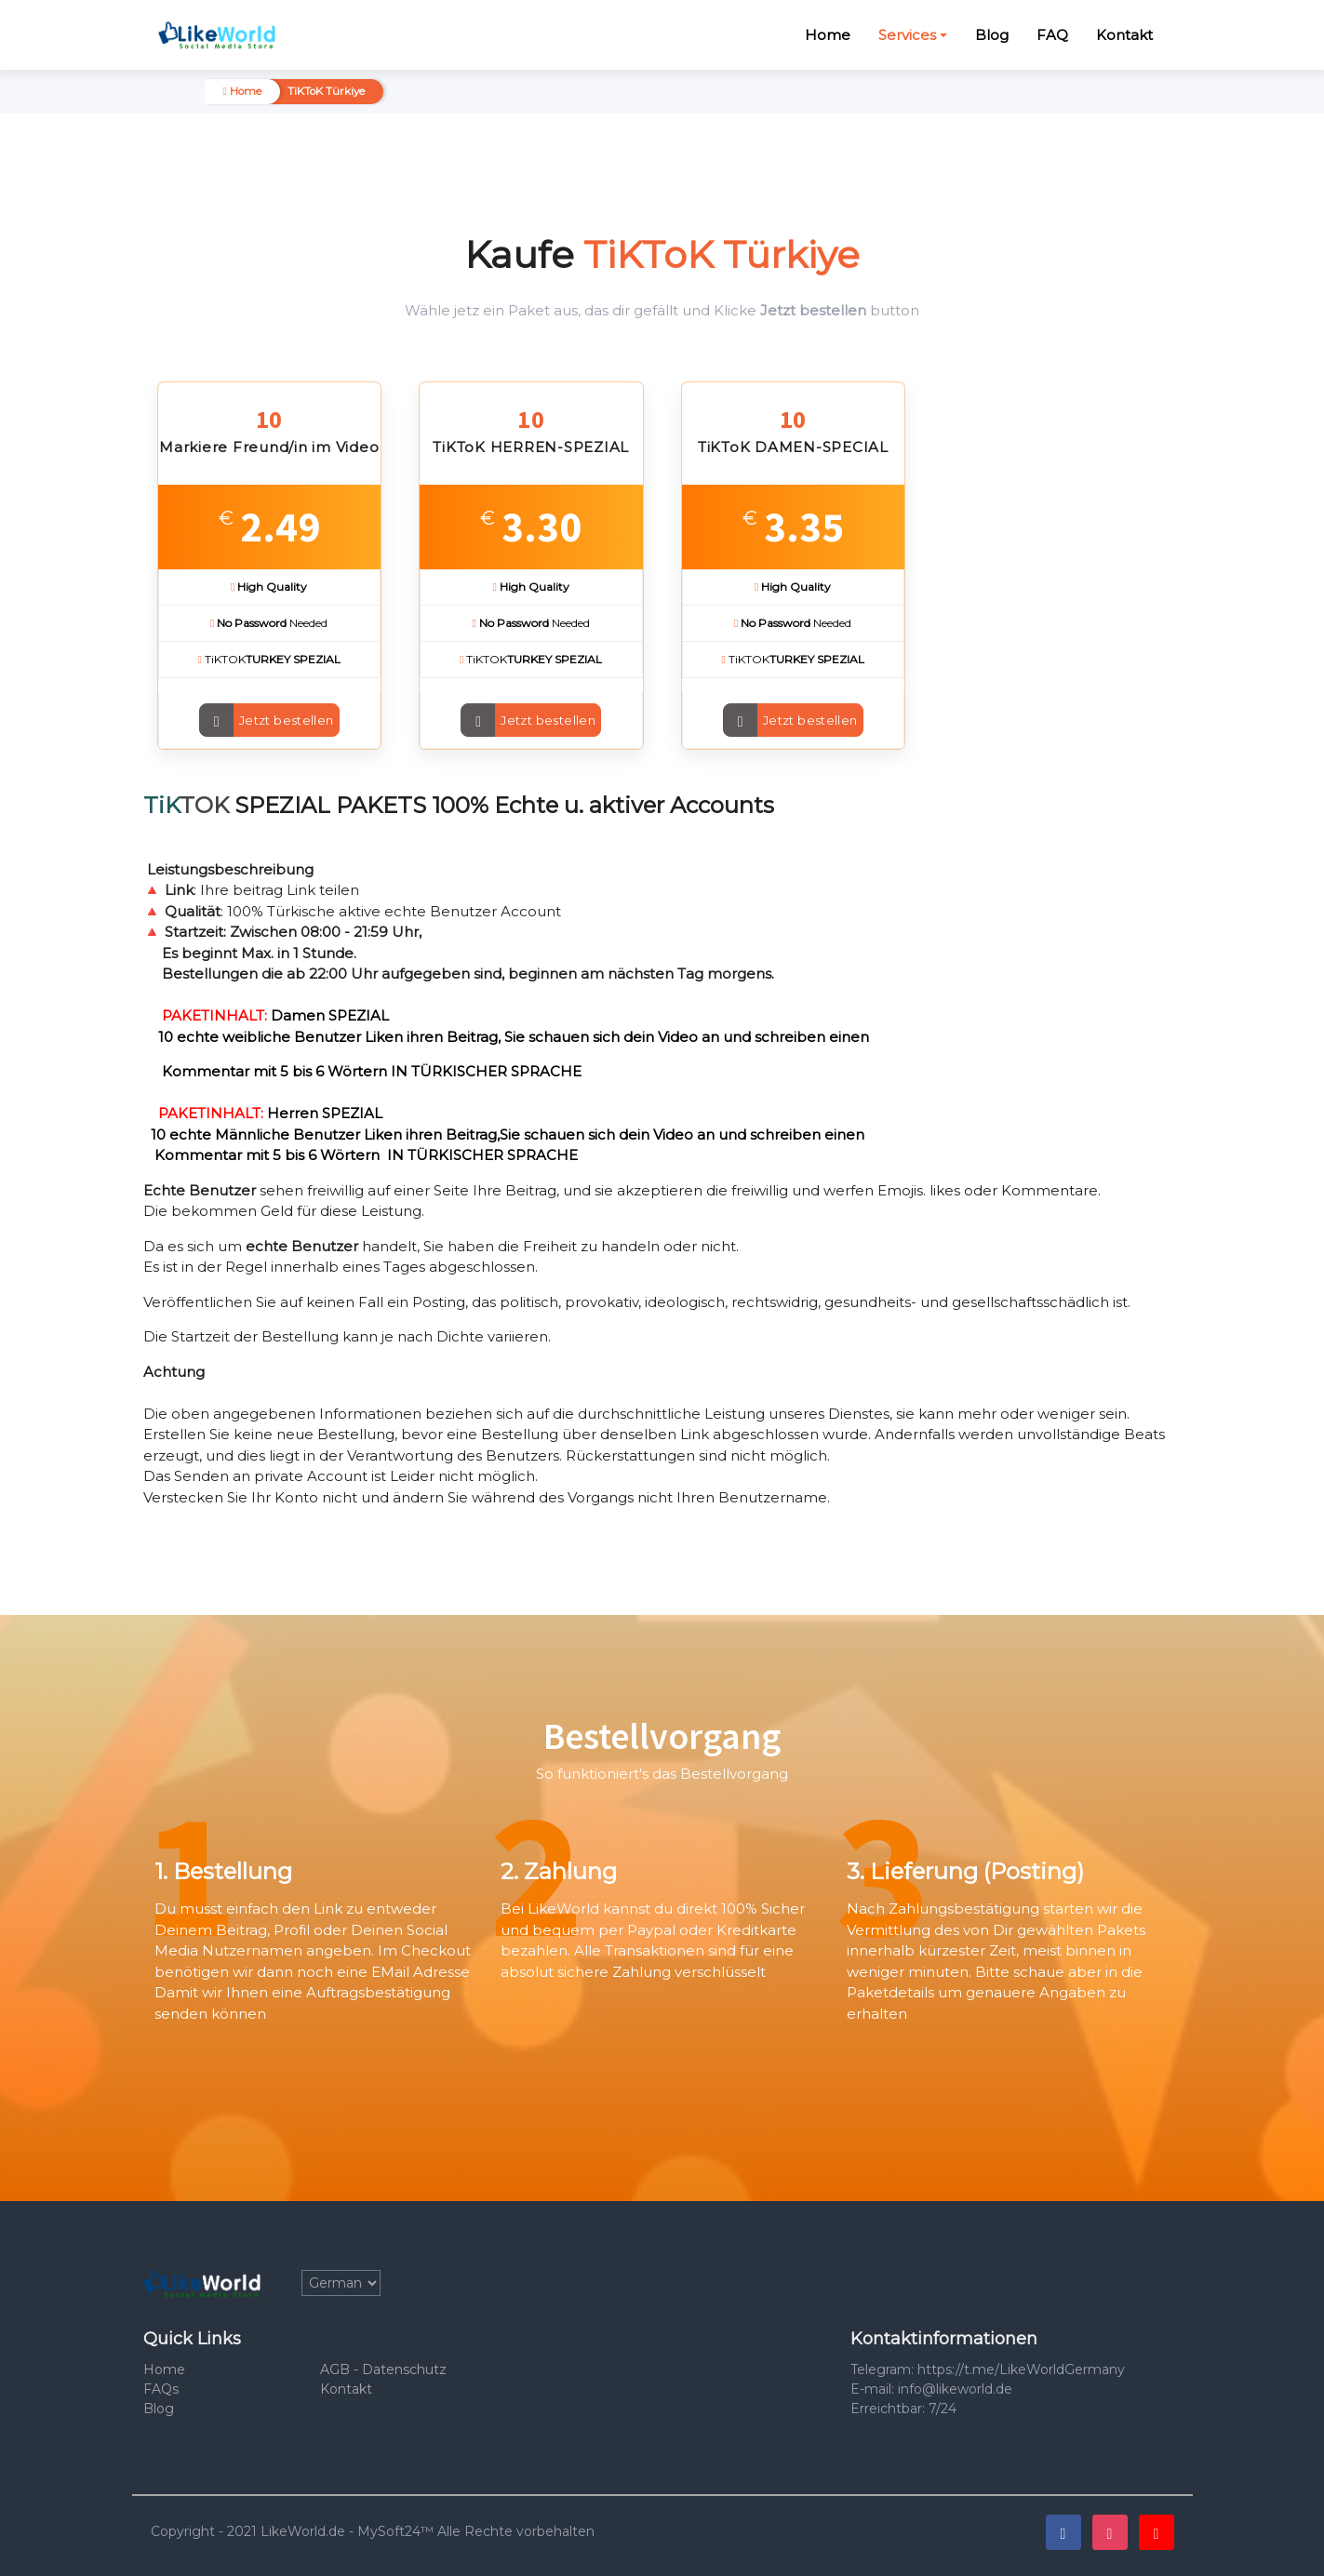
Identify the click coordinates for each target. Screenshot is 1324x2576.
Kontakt (1124, 35)
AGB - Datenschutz (383, 2369)
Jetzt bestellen (286, 720)
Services (907, 35)
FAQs (161, 2389)
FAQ (1052, 35)
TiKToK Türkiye (326, 91)
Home (827, 35)
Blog (992, 35)
